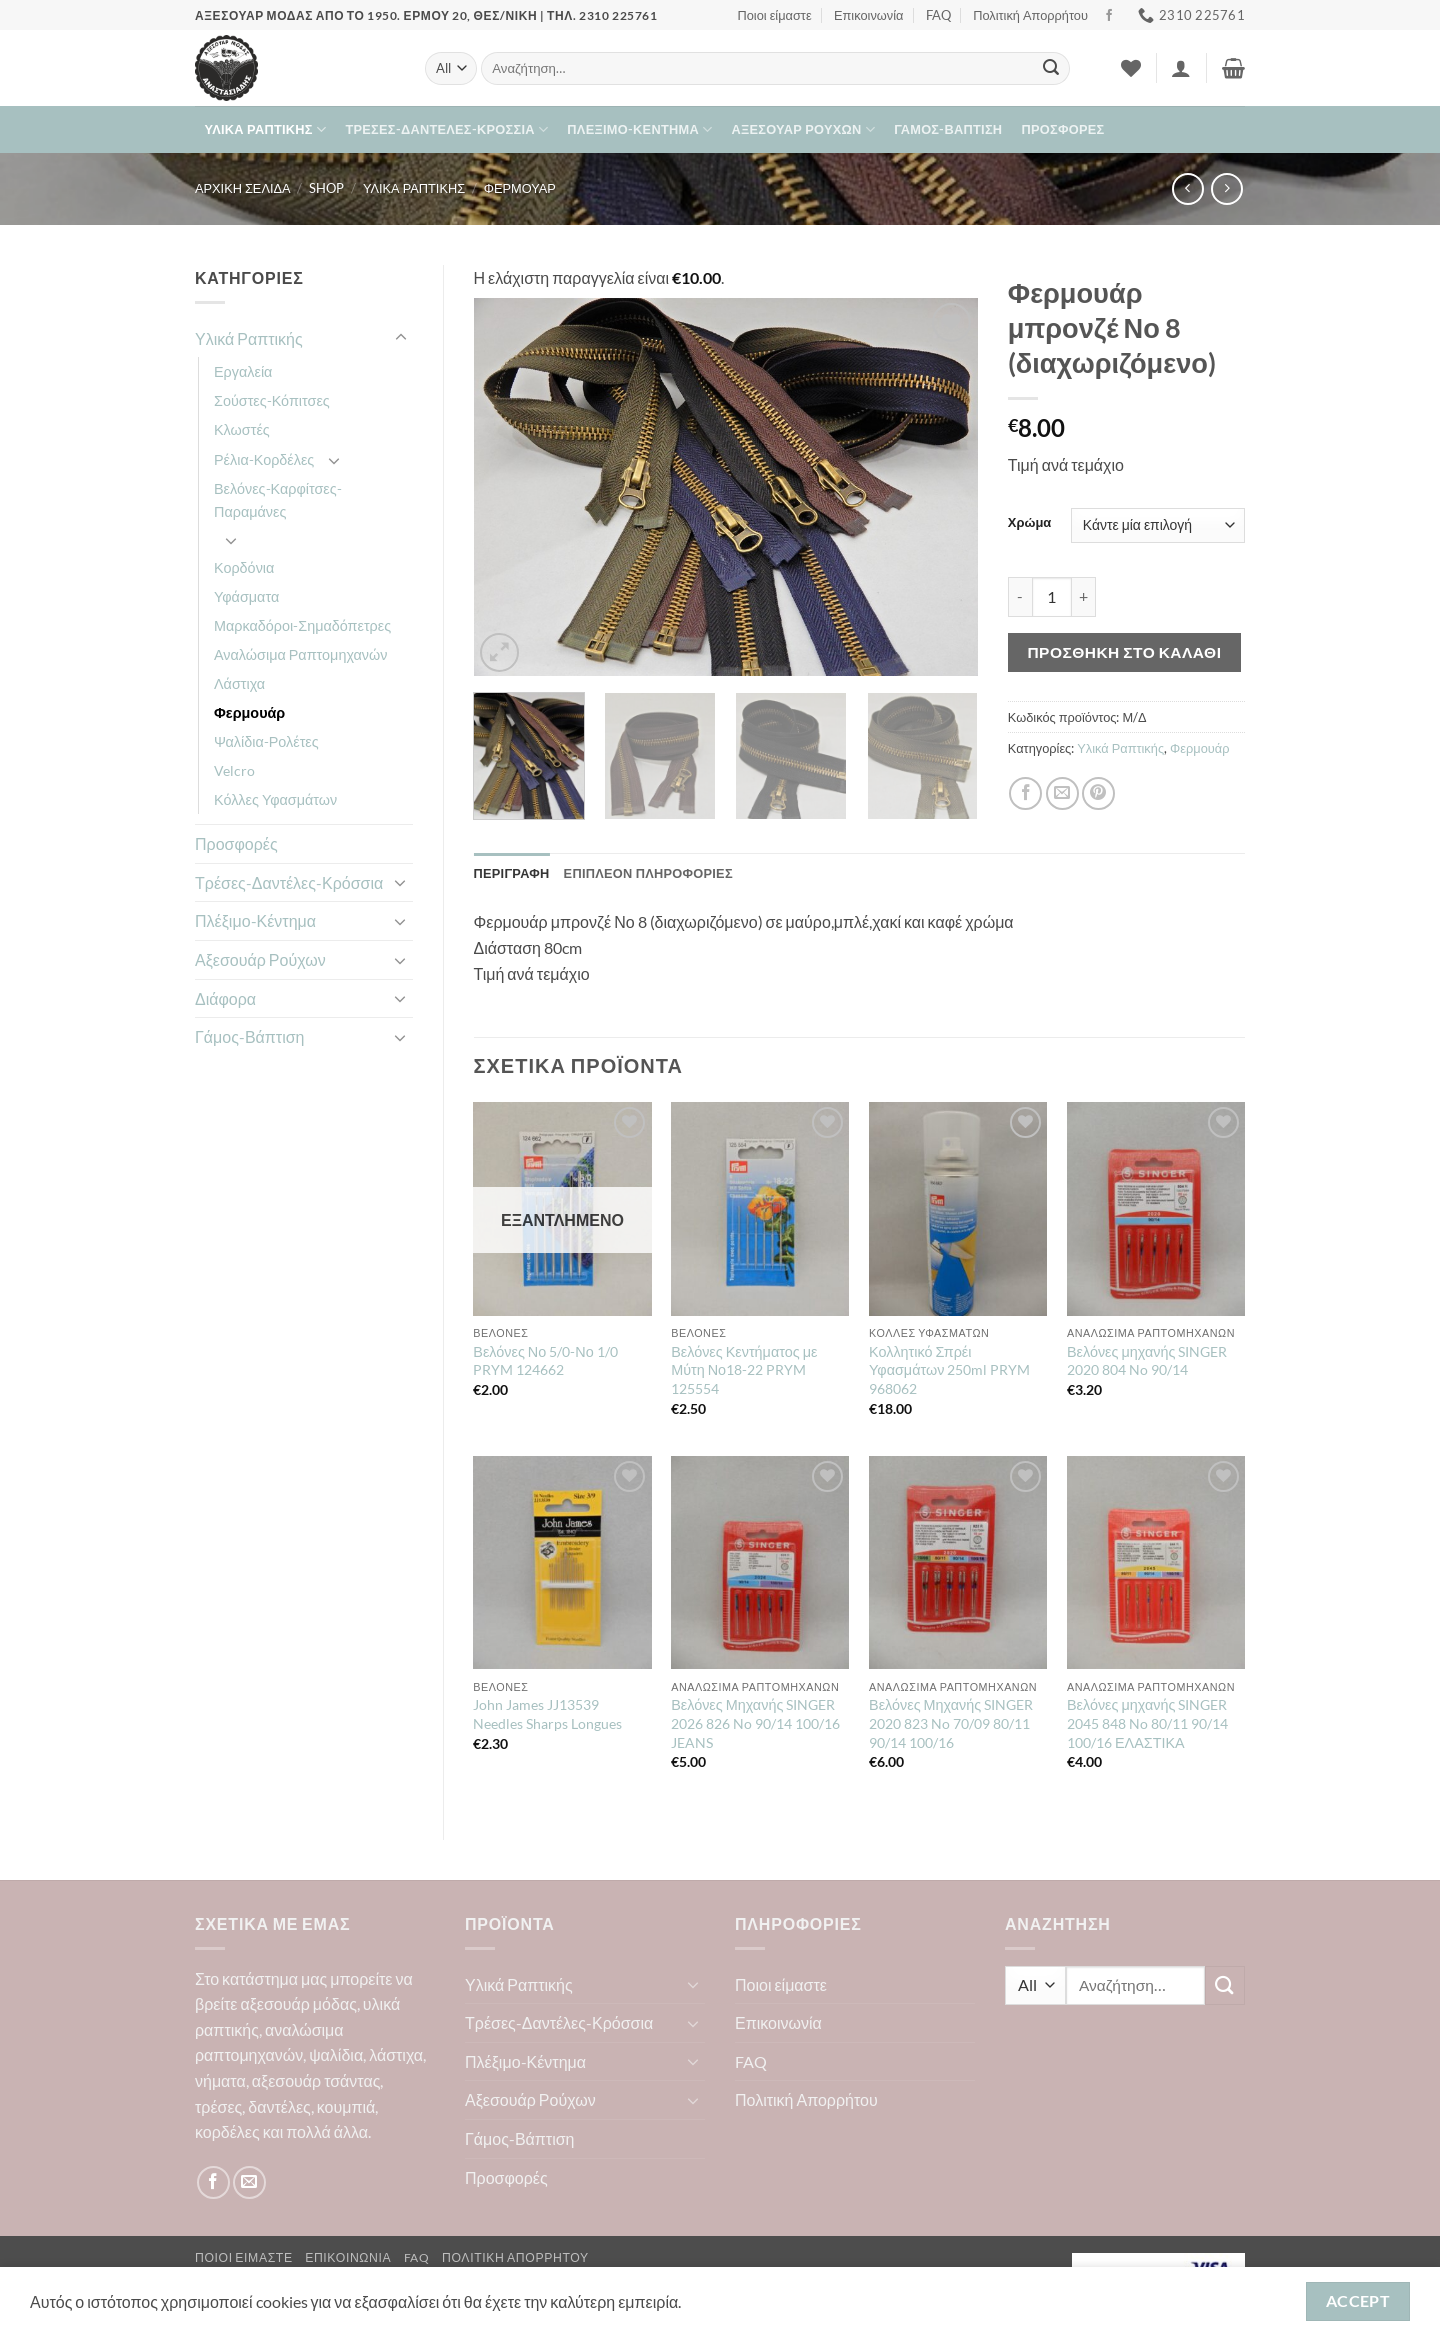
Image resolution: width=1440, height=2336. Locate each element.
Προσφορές (1063, 129)
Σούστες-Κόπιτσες (272, 400)
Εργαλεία (243, 371)
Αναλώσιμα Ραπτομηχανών (301, 654)
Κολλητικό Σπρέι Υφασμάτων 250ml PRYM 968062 (949, 1370)
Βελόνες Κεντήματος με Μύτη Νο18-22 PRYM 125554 (744, 1370)
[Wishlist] (1131, 68)
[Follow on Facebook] (1109, 16)
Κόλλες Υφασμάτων (275, 799)
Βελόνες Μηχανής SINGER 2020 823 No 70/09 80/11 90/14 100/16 (951, 1723)
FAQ (938, 15)
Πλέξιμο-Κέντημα (639, 129)
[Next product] (1187, 188)
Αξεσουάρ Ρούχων (803, 129)
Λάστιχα (239, 683)
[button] (1181, 68)
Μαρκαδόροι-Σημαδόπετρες (302, 625)
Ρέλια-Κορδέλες (264, 459)
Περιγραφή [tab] (512, 873)
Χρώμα (1029, 523)
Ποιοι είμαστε (774, 15)
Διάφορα (225, 998)
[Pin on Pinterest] (1098, 793)
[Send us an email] (249, 2182)
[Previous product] (1226, 188)
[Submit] (1051, 69)
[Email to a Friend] (1062, 793)
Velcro (234, 770)
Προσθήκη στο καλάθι (1124, 652)
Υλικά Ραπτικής (266, 129)
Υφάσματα (246, 596)
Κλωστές (242, 429)
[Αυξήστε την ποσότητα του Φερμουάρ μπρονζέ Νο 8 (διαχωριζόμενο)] (1084, 597)
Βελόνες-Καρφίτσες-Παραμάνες (278, 500)
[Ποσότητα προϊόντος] (1052, 597)
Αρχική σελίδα (243, 188)
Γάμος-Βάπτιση (948, 129)
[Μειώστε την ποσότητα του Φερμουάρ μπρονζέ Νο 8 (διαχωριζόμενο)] (1020, 597)
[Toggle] (401, 338)
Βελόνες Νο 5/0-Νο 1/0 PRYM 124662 (545, 1361)
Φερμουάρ (520, 188)
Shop (326, 188)
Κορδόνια (244, 567)
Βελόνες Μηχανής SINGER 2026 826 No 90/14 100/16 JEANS (755, 1723)
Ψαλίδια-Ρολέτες (266, 741)
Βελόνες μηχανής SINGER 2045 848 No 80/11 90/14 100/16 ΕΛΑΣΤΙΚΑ (1147, 1723)
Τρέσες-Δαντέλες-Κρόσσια (446, 129)
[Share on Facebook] (1025, 793)
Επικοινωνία (868, 15)
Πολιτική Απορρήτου (1030, 15)
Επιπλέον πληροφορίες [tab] (648, 873)
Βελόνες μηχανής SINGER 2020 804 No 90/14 (1147, 1361)
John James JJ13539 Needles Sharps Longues (547, 1714)
